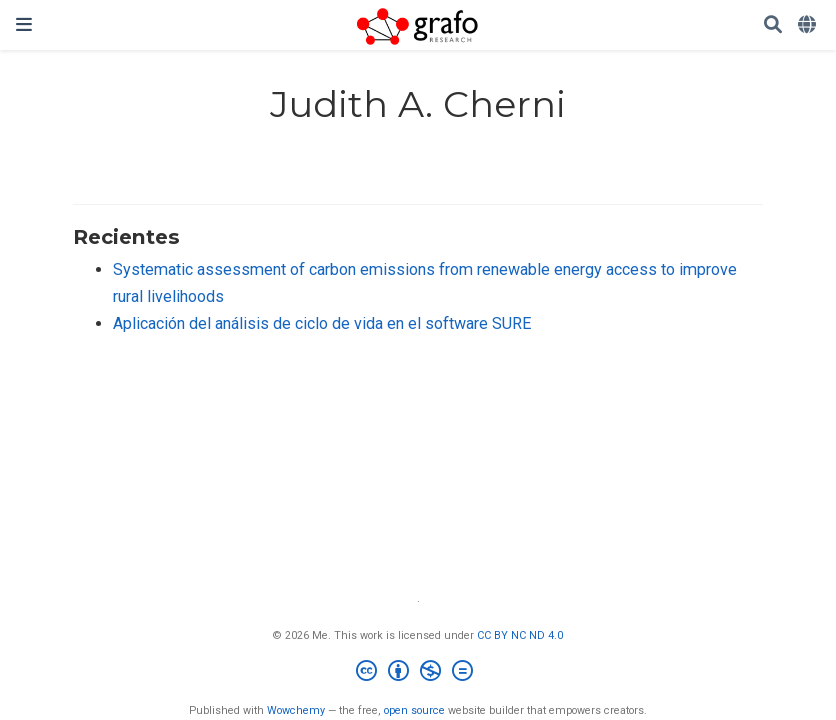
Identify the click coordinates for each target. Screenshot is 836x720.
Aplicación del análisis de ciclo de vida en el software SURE (322, 323)
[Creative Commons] (418, 673)
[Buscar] (773, 25)
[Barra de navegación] (24, 24)
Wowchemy (296, 710)
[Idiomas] (809, 25)
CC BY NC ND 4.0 (520, 635)
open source (414, 710)
